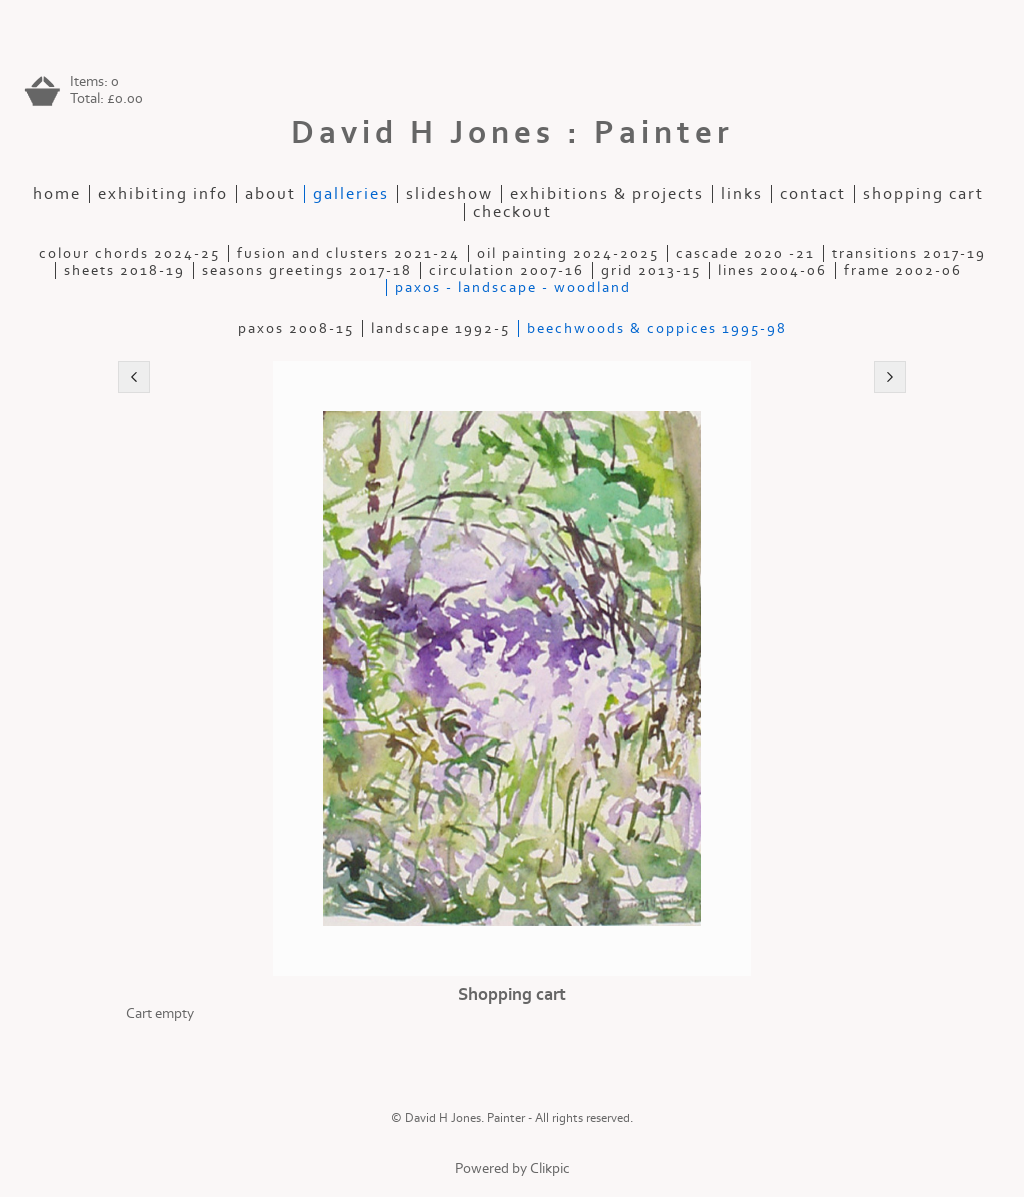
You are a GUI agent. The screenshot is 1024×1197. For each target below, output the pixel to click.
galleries (351, 194)
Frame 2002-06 (903, 270)
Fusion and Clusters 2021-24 (348, 253)
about (270, 194)
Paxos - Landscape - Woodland (513, 287)
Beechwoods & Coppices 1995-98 (657, 328)
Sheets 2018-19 (124, 270)
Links (742, 194)
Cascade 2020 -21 (745, 253)
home (57, 194)
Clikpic (550, 1168)
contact (813, 194)
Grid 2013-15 (651, 270)
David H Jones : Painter (512, 133)
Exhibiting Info (163, 194)
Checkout (512, 212)
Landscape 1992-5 (440, 328)
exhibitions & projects (607, 194)
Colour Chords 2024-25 (129, 253)
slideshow (449, 194)
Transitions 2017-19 (909, 253)
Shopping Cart (923, 194)
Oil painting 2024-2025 (568, 253)
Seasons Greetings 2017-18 (307, 270)
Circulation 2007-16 (506, 270)
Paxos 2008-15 (296, 328)
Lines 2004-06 (772, 270)
